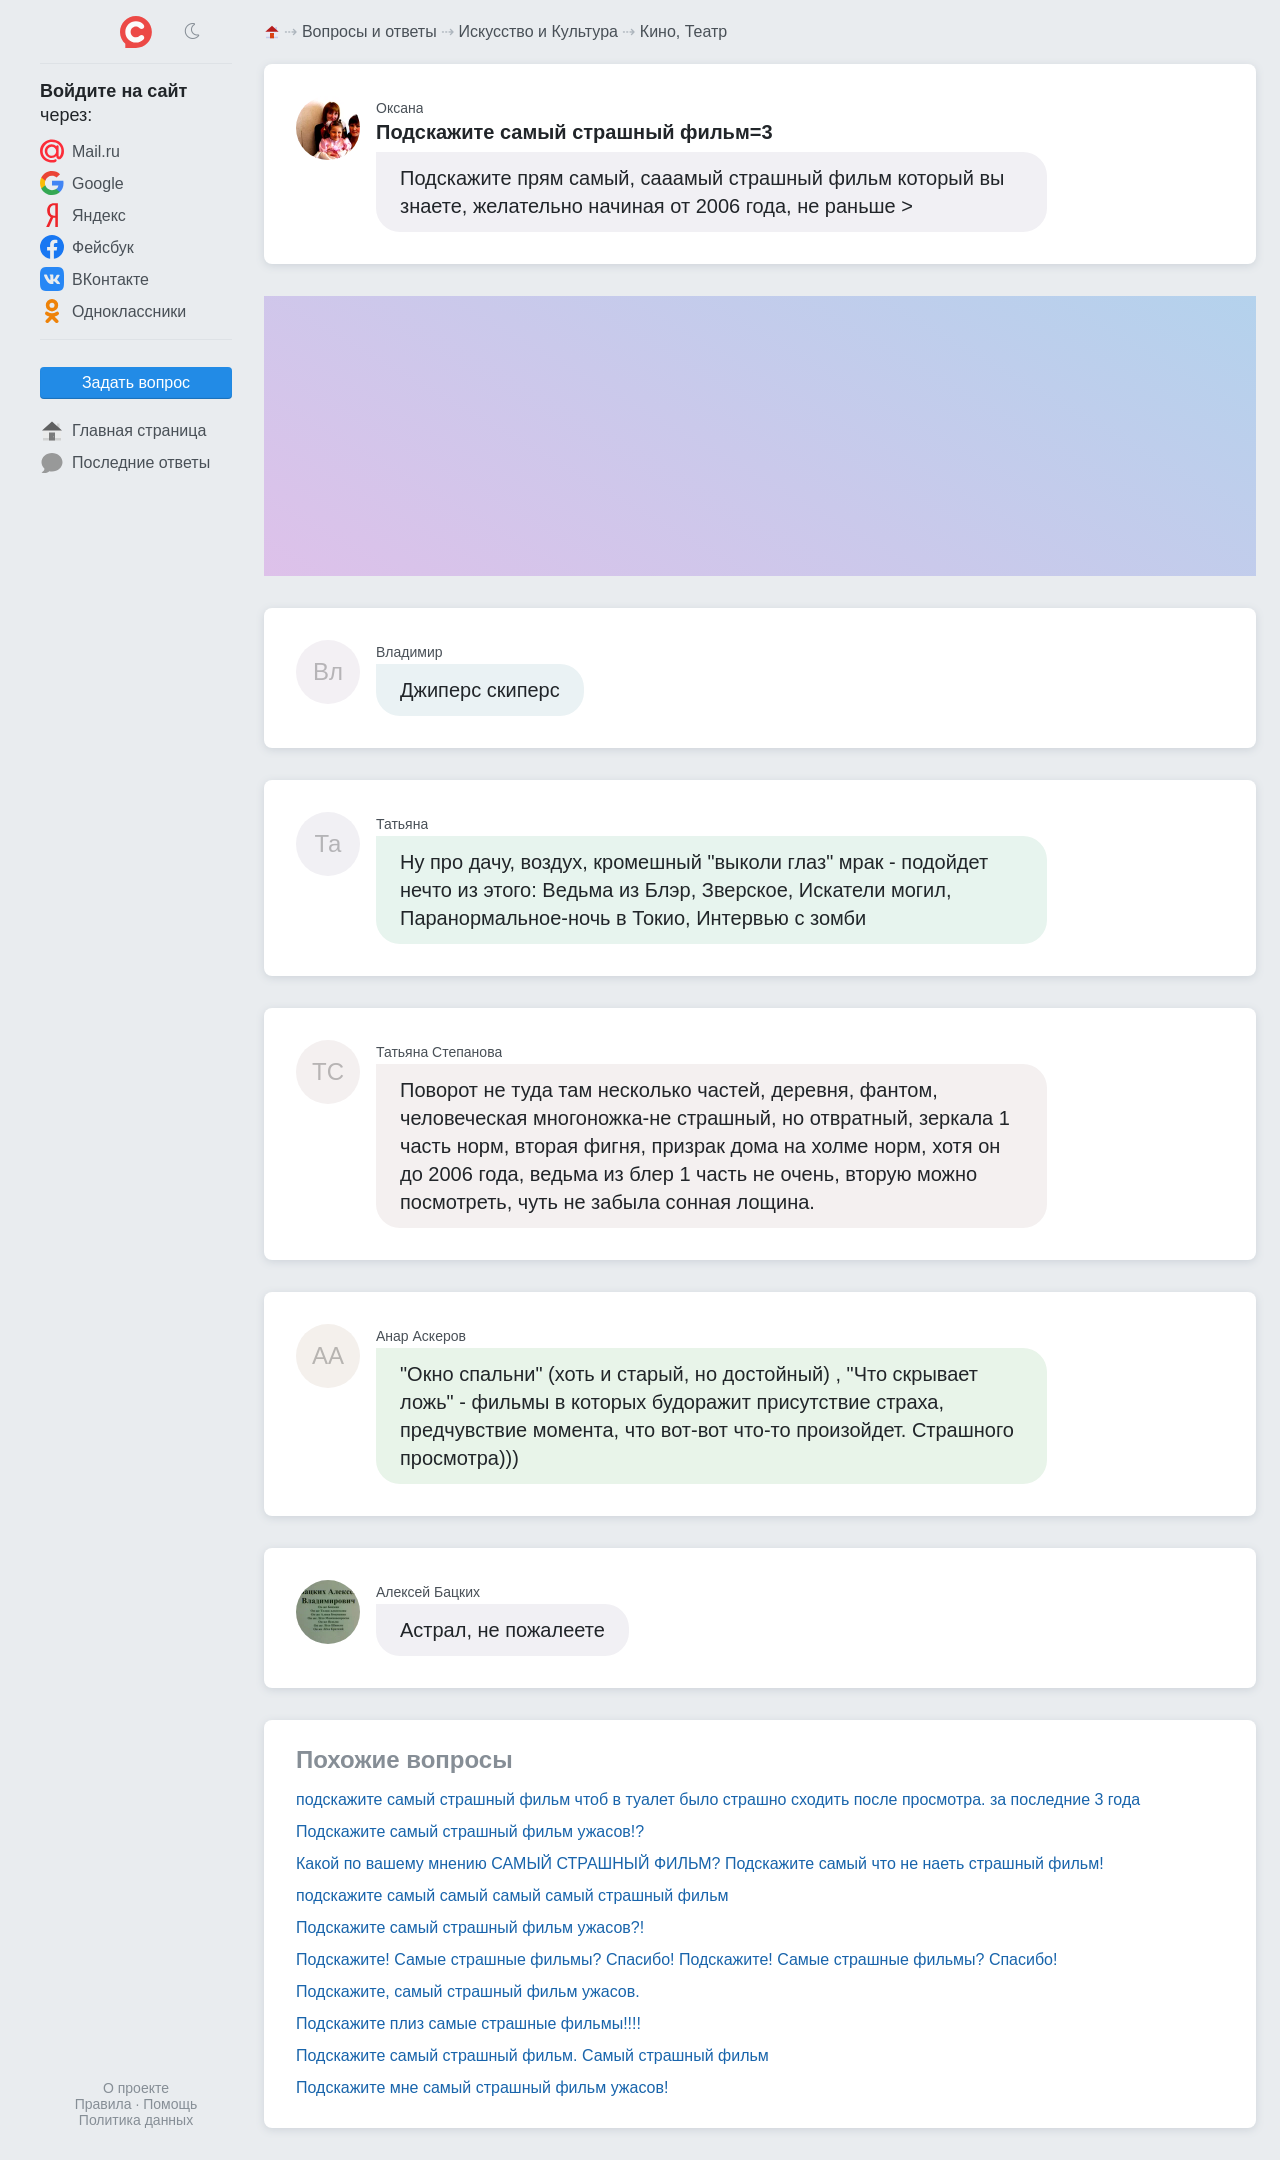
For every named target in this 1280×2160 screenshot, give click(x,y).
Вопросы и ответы (369, 31)
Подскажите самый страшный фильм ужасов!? (470, 1831)
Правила (103, 2104)
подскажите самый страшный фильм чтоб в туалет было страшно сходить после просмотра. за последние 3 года (718, 1799)
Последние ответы (125, 463)
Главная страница (123, 431)
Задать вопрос (136, 382)
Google (82, 183)
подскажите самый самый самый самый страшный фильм (512, 1895)
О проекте (136, 2088)
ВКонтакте (94, 279)
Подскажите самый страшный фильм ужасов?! (470, 1927)
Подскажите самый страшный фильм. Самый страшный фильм (532, 2055)
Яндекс (83, 215)
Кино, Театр (683, 31)
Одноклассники (113, 311)
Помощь (170, 2104)
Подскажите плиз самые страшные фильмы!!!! (468, 2023)
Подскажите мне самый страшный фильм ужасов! (482, 2087)
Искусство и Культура (538, 31)
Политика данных (136, 2120)
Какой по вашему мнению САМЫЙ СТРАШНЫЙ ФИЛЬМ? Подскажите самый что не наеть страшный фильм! (700, 1863)
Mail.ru (80, 151)
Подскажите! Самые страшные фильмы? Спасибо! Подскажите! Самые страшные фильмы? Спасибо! (676, 1959)
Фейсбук (87, 247)
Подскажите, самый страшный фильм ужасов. (468, 1991)
